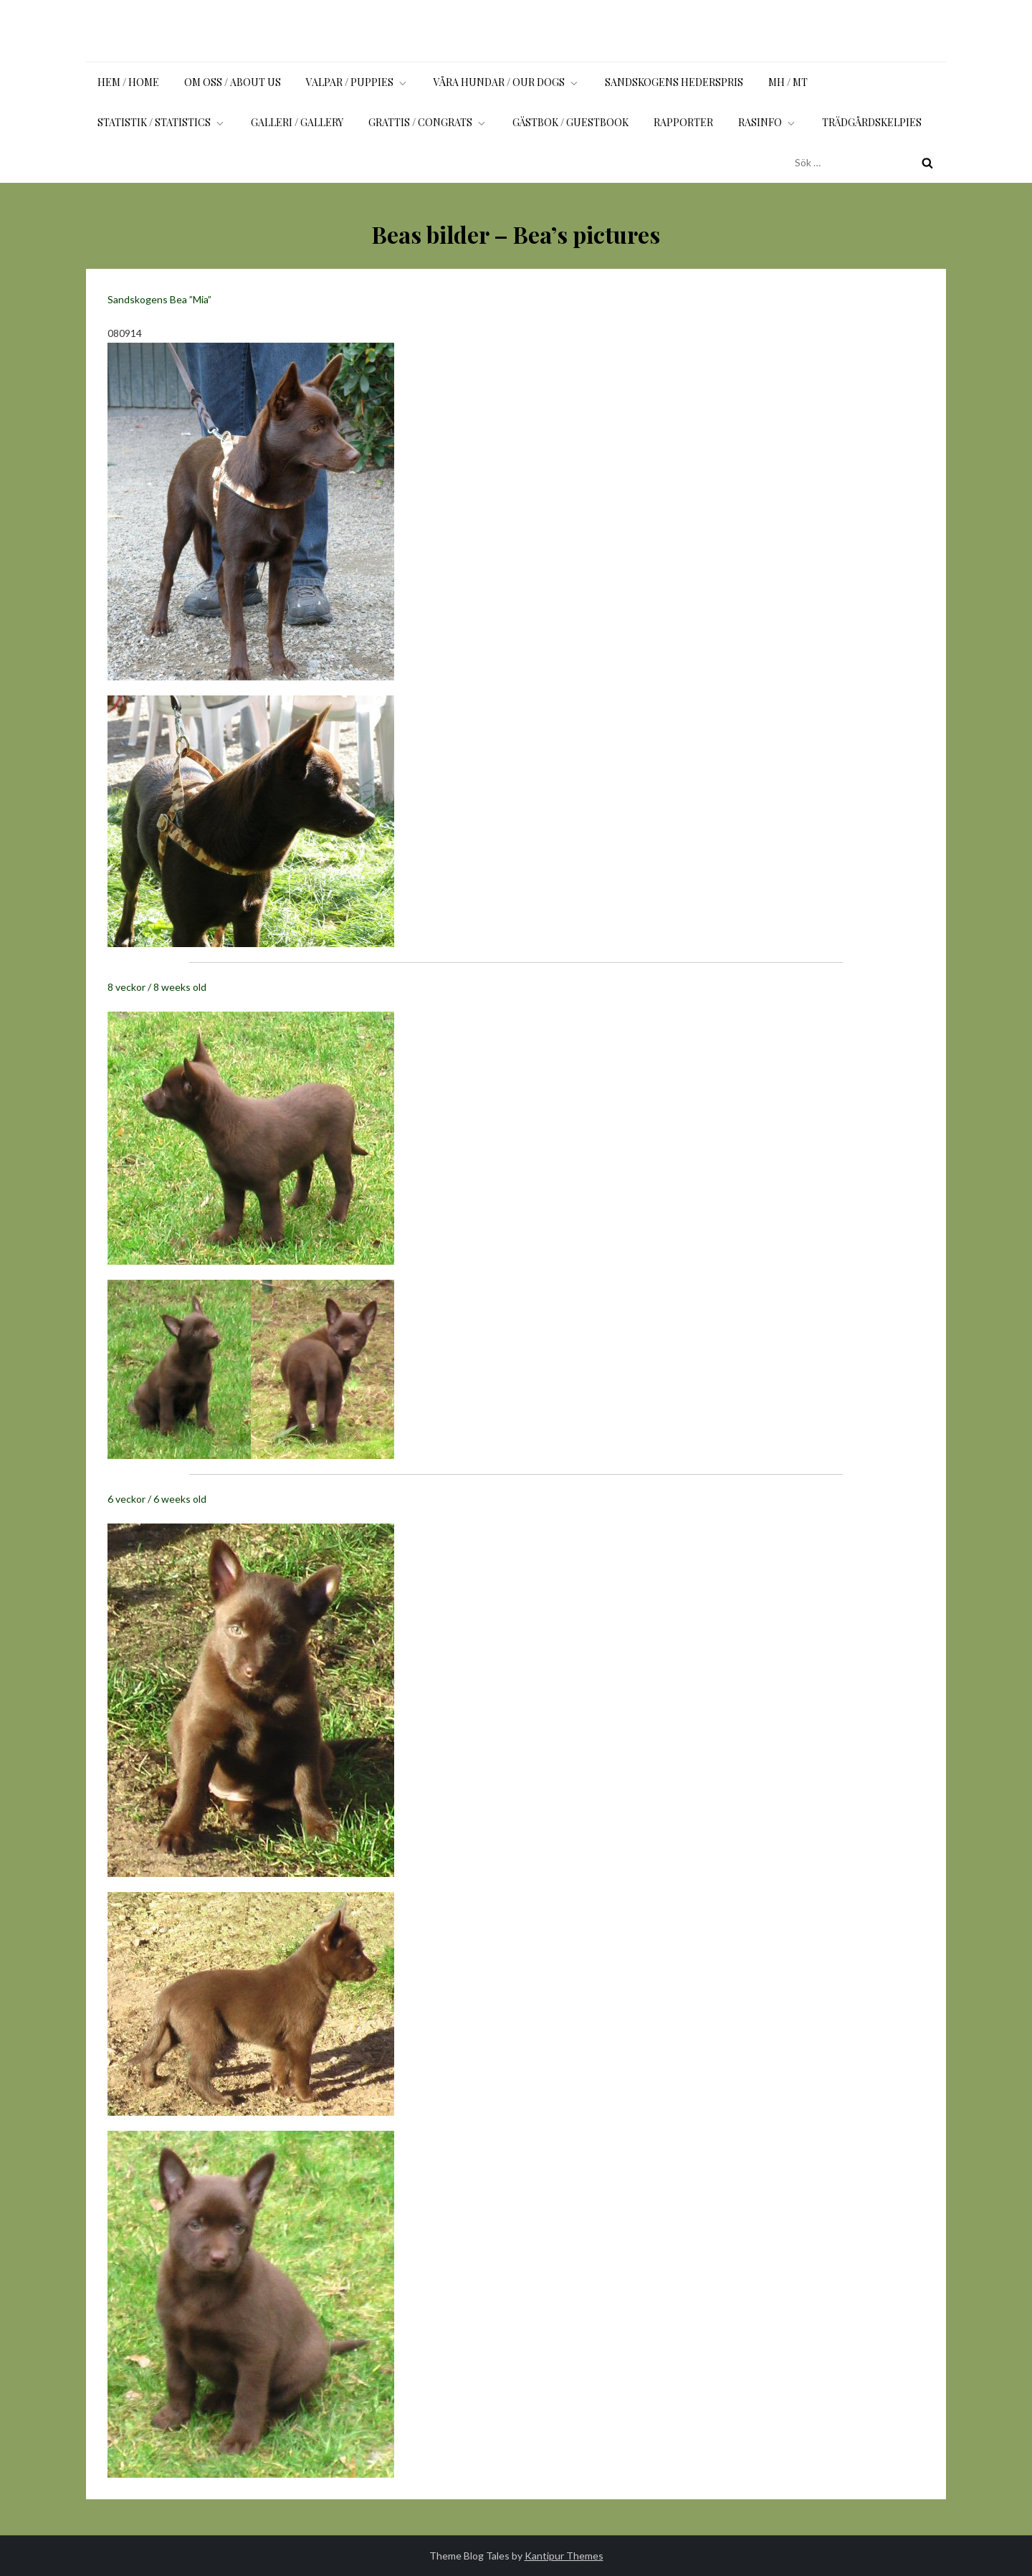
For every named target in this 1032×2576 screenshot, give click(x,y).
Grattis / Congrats (427, 122)
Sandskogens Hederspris (674, 82)
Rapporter (683, 122)
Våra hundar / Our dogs (507, 82)
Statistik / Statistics (161, 122)
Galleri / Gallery (297, 122)
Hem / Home (128, 82)
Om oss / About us (232, 82)
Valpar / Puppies (357, 82)
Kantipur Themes (564, 2555)
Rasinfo (767, 122)
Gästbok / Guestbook (570, 122)
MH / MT (788, 82)
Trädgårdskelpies (872, 122)
